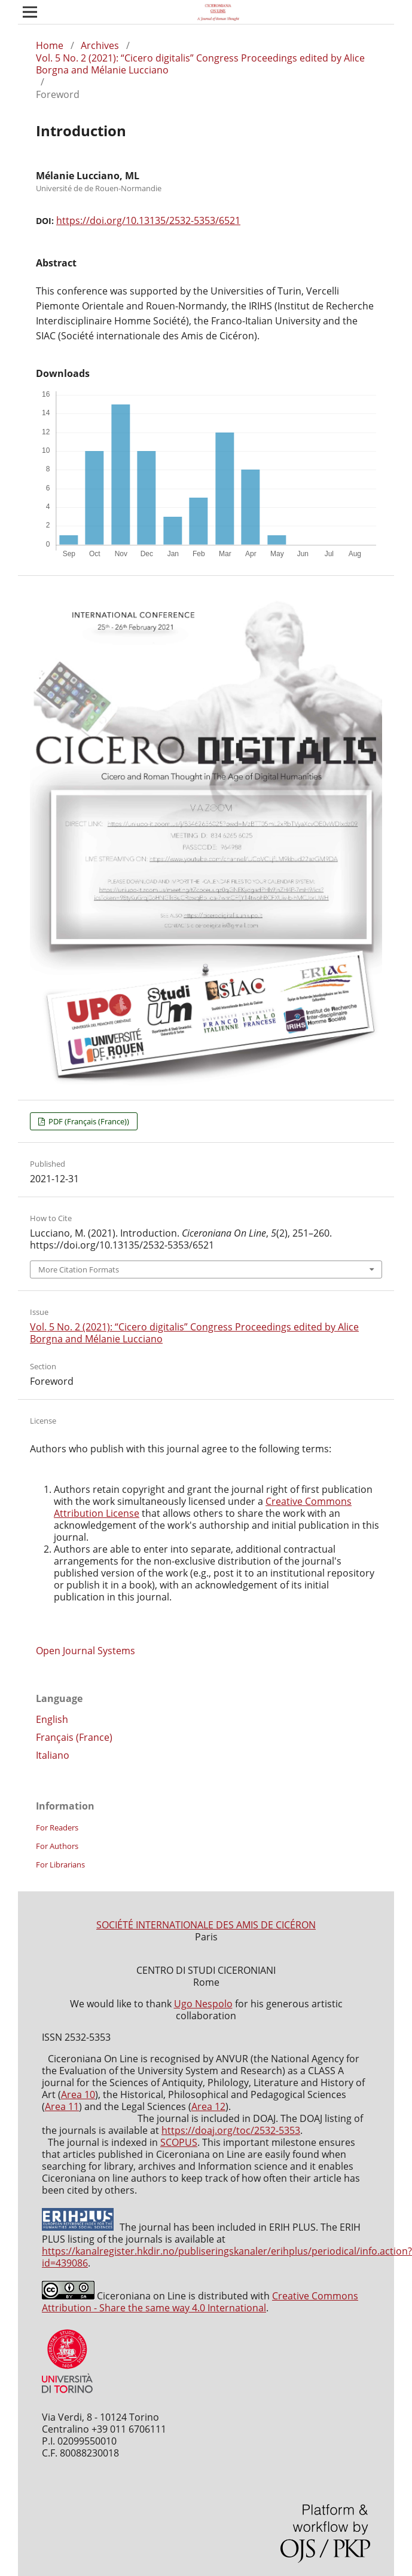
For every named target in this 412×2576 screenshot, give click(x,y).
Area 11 (62, 2106)
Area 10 (78, 2094)
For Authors (57, 1846)
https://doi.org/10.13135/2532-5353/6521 (148, 220)
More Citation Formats (78, 1269)
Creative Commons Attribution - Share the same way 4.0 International (200, 2301)
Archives (100, 45)
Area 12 (208, 2106)
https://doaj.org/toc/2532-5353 (230, 2130)
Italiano (52, 1755)
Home (49, 45)
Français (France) (74, 1737)
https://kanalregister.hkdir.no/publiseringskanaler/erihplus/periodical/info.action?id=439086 (227, 2257)
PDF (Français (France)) (88, 1121)
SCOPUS (178, 2142)
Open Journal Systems (85, 1650)
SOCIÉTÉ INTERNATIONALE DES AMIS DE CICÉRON (206, 1924)
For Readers (57, 1827)
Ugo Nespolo (203, 2003)
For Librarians (60, 1864)
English (52, 1719)
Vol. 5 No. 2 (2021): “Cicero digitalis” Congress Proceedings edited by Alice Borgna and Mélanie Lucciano (200, 64)
